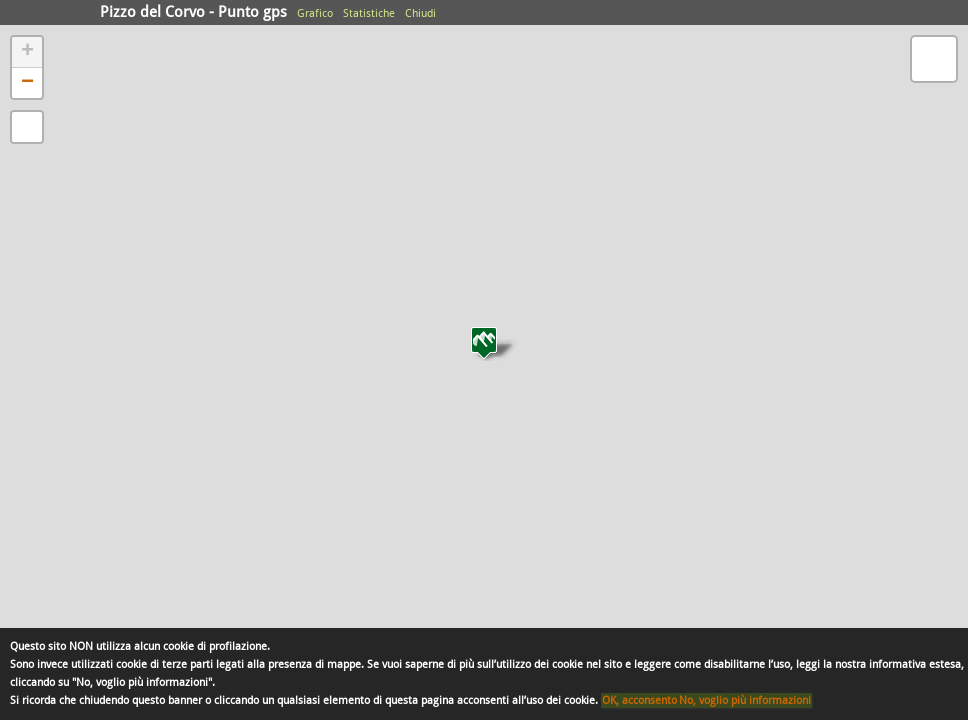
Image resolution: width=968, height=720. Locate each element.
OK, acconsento (639, 700)
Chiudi (420, 13)
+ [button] (27, 52)
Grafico (315, 13)
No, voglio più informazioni (745, 700)
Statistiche (369, 13)
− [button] (27, 83)
